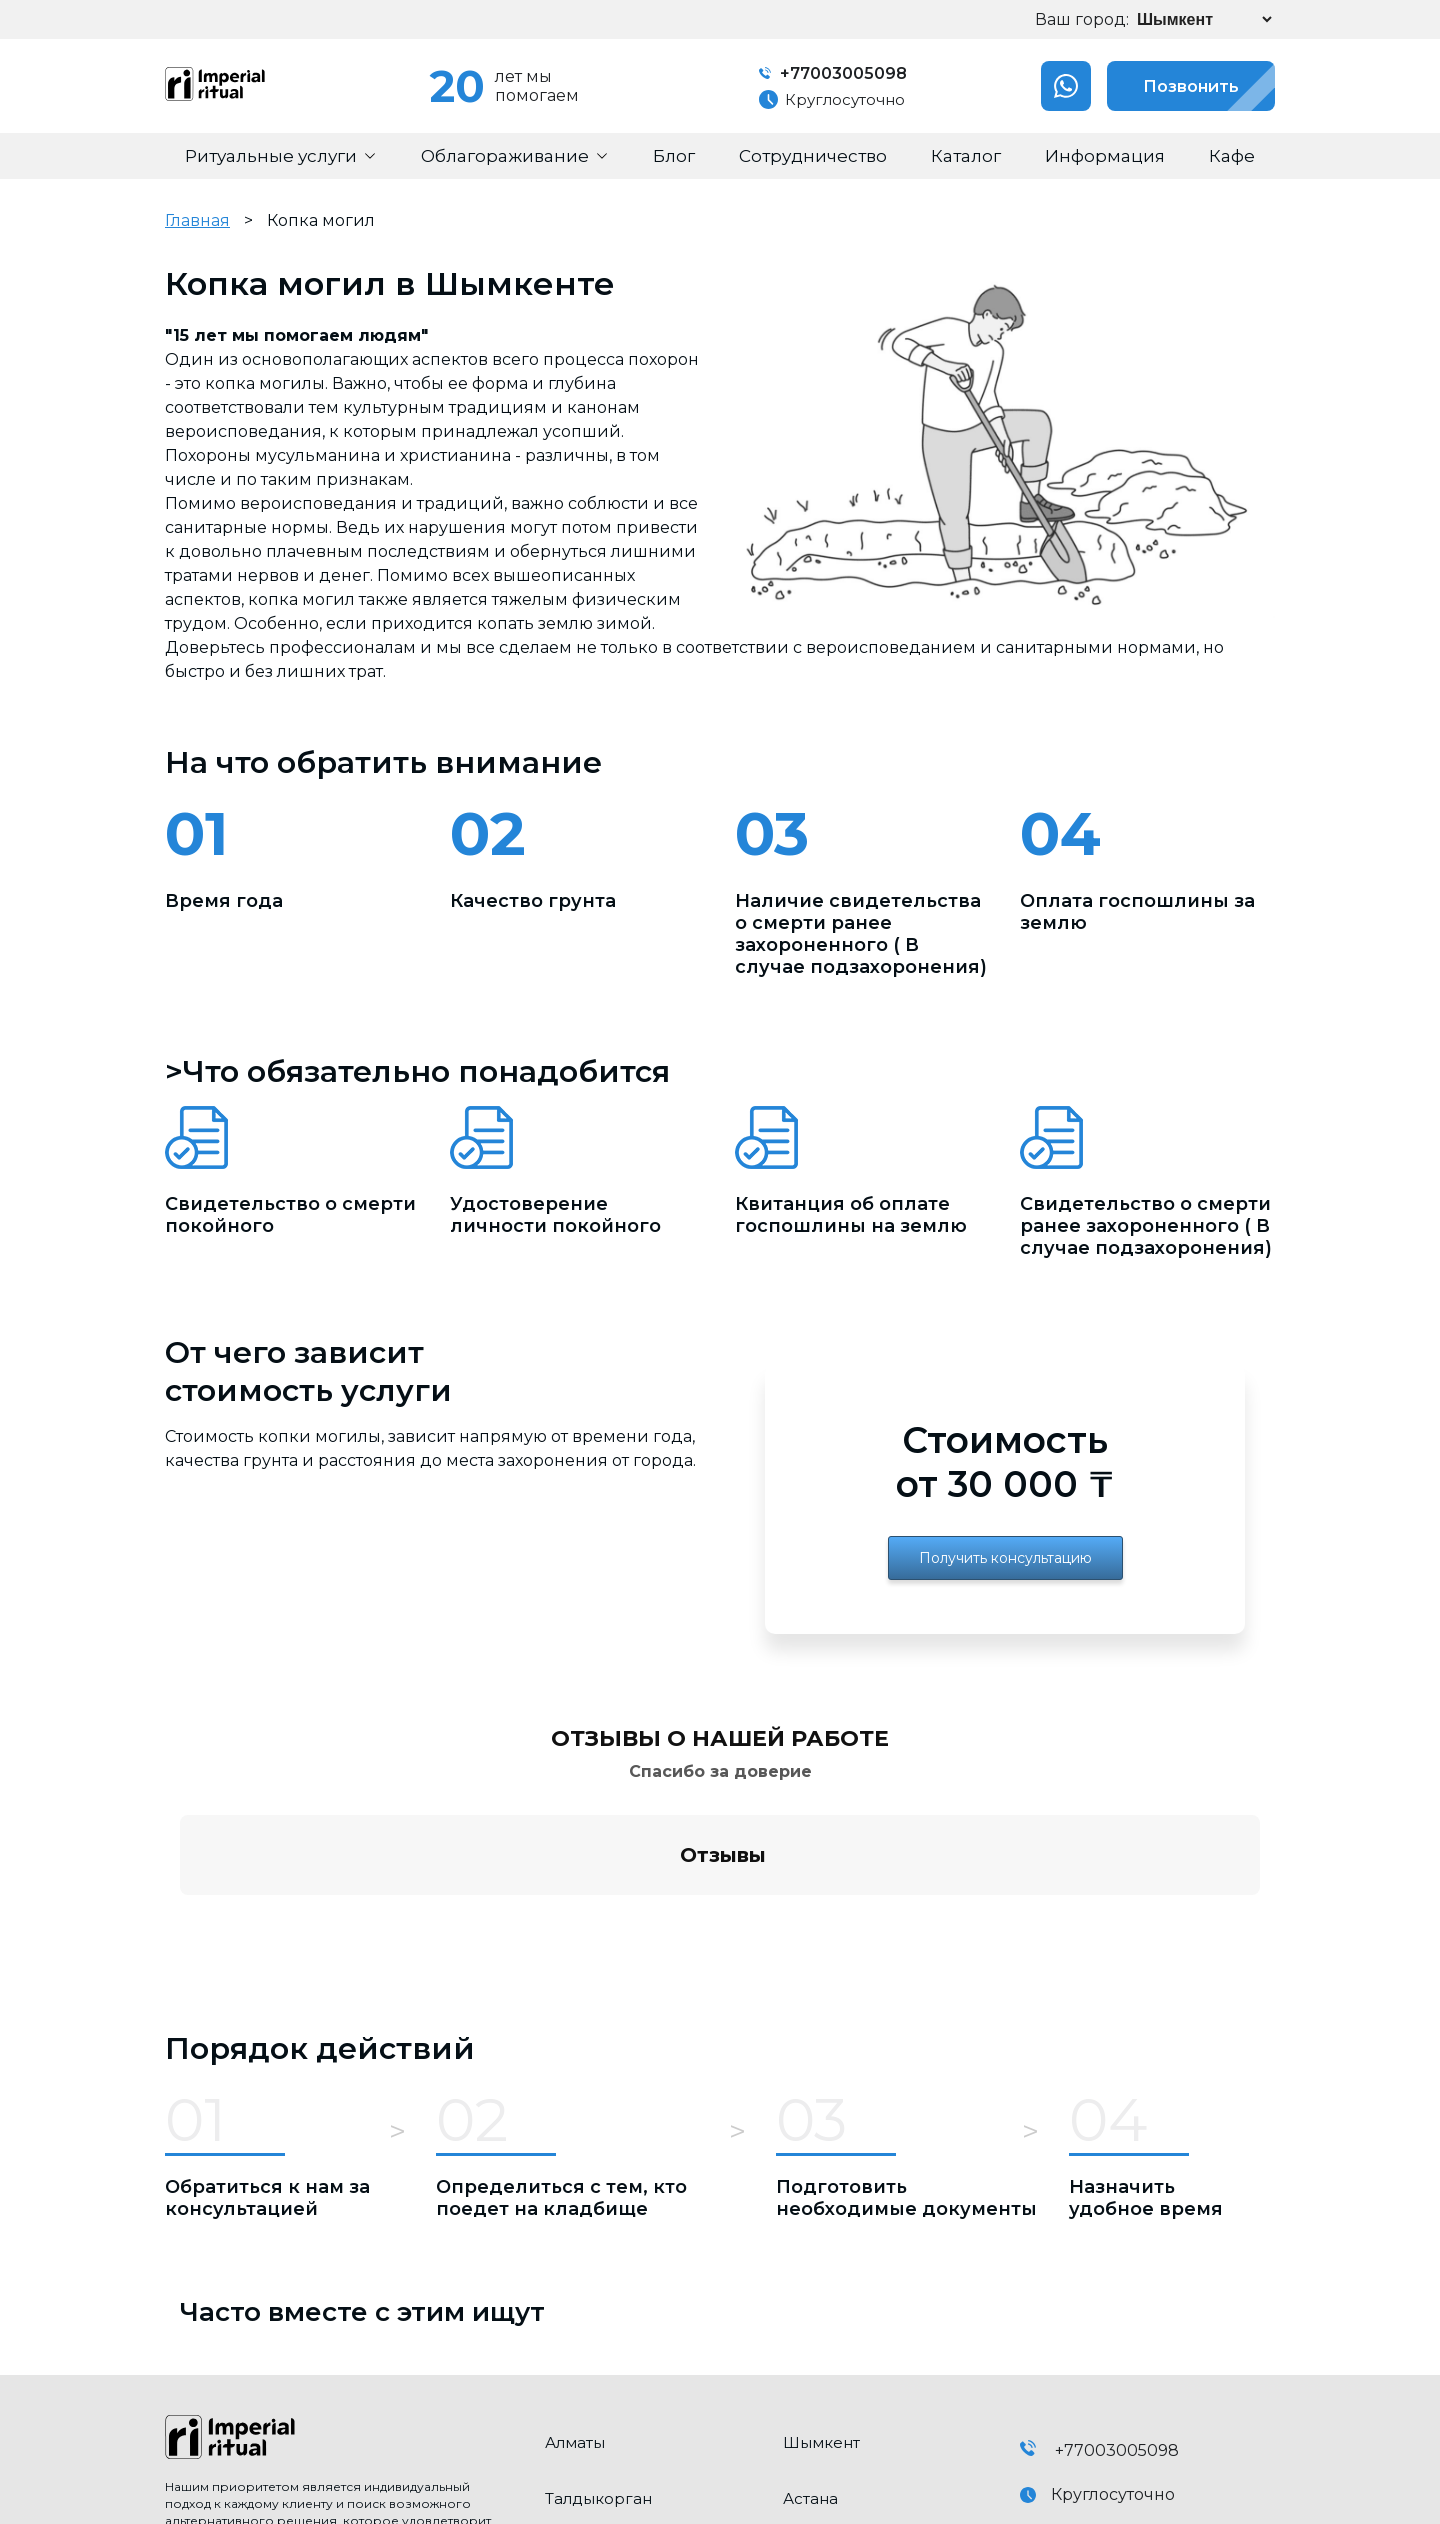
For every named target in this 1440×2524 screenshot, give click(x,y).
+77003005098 (833, 73)
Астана (810, 2307)
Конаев (813, 2419)
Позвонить (1173, 86)
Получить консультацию (1005, 1558)
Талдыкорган (598, 2307)
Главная (197, 220)
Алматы (575, 2251)
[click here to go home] (340, 2248)
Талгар (810, 2363)
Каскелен (583, 2363)
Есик (564, 2419)
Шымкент (821, 2251)
